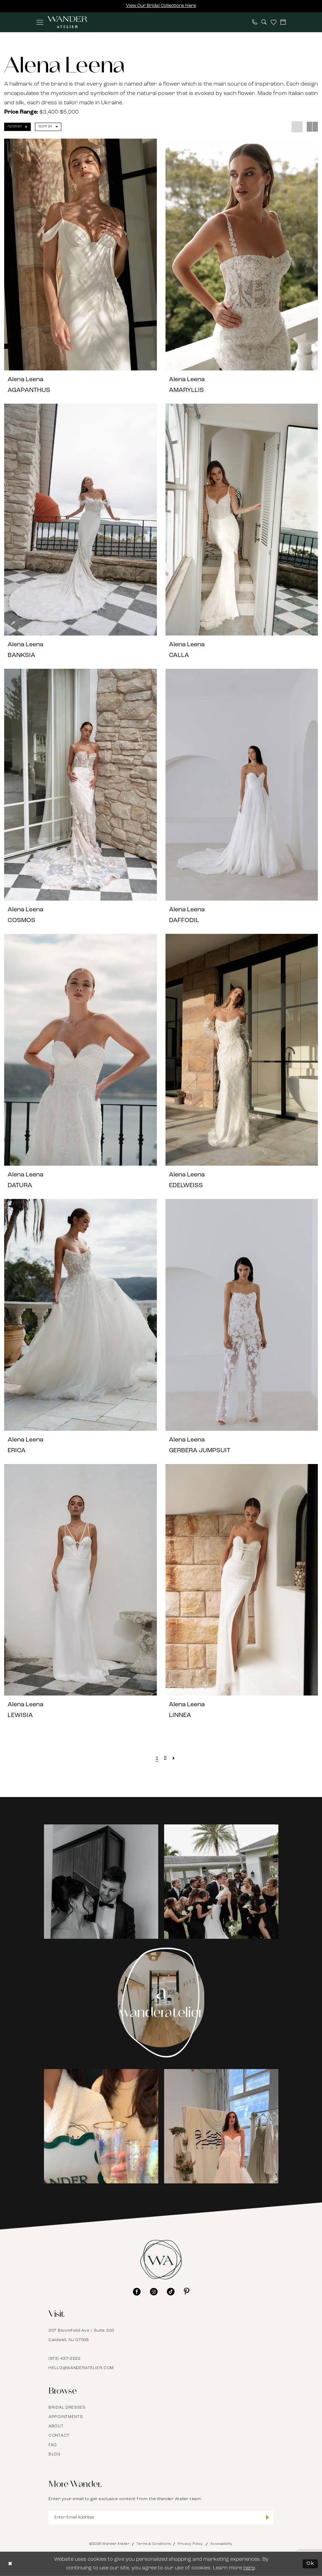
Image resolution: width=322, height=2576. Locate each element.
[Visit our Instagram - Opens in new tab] (154, 2291)
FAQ (52, 2445)
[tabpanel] (101, 1882)
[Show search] (264, 22)
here (249, 2568)
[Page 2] (165, 1758)
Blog (54, 2454)
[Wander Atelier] (67, 22)
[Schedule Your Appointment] (283, 22)
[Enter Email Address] (161, 2517)
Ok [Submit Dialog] (310, 2563)
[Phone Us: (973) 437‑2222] (254, 22)
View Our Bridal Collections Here (161, 5)
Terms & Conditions (153, 2544)
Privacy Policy (190, 2544)
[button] (39, 22)
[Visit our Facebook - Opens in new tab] (137, 2291)
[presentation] (80, 254)
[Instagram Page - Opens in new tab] (161, 2002)
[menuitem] (39, 22)
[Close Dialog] (10, 2564)
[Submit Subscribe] (267, 2517)
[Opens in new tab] (101, 1881)
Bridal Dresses (67, 2408)
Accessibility (221, 2544)
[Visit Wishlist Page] (273, 22)
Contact (59, 2436)
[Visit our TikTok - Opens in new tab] (171, 2291)
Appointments (65, 2417)
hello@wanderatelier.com (81, 2368)
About (56, 2426)
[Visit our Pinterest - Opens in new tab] (187, 2291)
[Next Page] (173, 1758)
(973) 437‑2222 (64, 2359)
